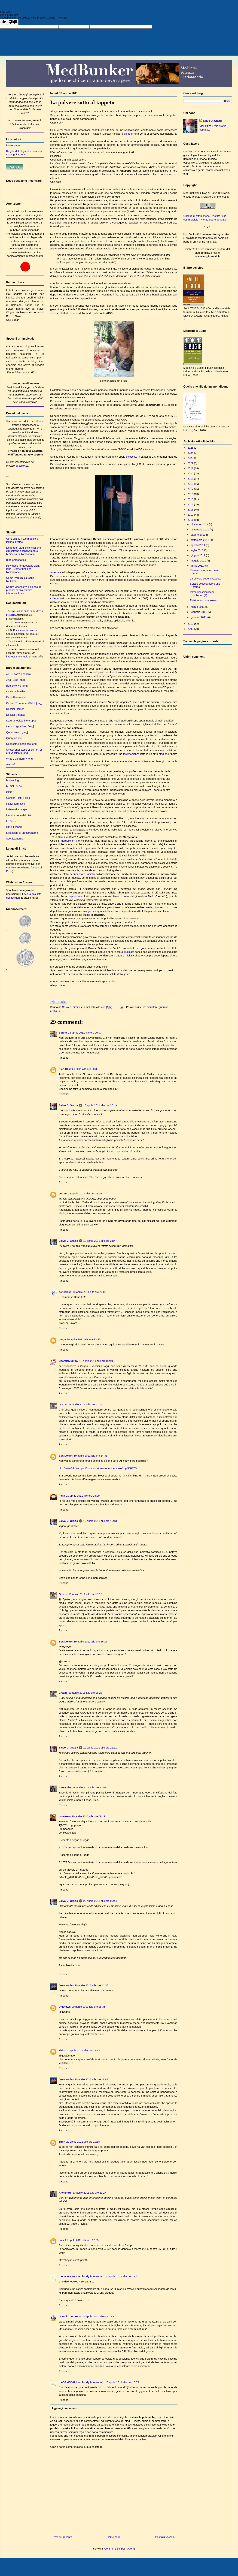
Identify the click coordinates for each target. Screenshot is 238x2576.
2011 (190, 519)
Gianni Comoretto (70, 2316)
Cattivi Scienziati (16, 691)
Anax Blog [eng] (15, 679)
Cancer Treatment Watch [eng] (24, 703)
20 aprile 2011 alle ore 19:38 (83, 2141)
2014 (190, 504)
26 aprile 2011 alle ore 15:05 (122, 2382)
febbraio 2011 (199, 611)
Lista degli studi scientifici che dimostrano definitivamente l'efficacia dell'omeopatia (23, 550)
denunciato (76, 873)
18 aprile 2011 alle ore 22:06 (89, 1291)
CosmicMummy (68, 1360)
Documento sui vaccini (25, 630)
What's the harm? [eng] (19, 758)
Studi (17, 622)
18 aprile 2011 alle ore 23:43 (83, 1339)
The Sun (94, 1177)
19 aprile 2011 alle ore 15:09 (83, 1495)
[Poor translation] (13, 22)
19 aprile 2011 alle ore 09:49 (96, 1360)
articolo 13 (22, 465)
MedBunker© (191, 192)
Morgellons (67, 840)
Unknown (65, 2006)
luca (61, 2240)
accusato (146, 163)
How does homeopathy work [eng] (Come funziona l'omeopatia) (22, 568)
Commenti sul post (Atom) (119, 2548)
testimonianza (131, 753)
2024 (190, 452)
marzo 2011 (198, 606)
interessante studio (17, 656)
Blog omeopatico (16, 559)
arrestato (123, 881)
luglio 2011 (197, 550)
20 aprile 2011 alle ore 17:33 (83, 2050)
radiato (91, 873)
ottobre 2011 (198, 534)
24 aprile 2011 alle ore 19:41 (122, 2276)
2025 (190, 447)
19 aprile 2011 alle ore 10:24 (85, 1404)
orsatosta (65, 1816)
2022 (190, 463)
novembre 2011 (200, 529)
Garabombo (66, 1985)
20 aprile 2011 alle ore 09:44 (100, 1900)
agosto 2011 (198, 544)
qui (172, 423)
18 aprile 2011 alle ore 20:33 (81, 1068)
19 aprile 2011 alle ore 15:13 (100, 1520)
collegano (56, 598)
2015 (190, 499)
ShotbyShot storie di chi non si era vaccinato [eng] (24, 751)
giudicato (129, 951)
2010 (190, 623)
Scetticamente (14, 838)
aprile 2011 (197, 565)
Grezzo (63, 1404)
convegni (86, 911)
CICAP (10, 791)
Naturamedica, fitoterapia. (21, 720)
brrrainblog (12, 780)
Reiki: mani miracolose (203, 600)
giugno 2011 (198, 555)
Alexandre (65, 1787)
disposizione (75, 896)
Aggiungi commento (64, 2408)
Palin (62, 1495)
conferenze (129, 907)
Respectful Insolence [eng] (21, 743)
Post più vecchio (165, 2536)
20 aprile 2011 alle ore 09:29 (88, 1816)
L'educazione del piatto (19, 815)
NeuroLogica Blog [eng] (20, 726)
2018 (190, 483)
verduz (63, 1193)
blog (161, 753)
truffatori (55, 1011)
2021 (190, 468)
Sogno (63, 1032)
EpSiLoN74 (66, 1455)
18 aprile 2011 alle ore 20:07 (85, 1032)
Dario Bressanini (16, 697)
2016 (190, 494)
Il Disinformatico (15, 803)
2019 (190, 478)
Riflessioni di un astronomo (22, 832)
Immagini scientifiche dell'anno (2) (202, 593)
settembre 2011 (200, 539)
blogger (128, 133)
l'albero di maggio (16, 809)
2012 (190, 514)
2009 (190, 628)
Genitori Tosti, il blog (18, 797)
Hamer (159, 907)
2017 (190, 488)
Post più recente (62, 2536)
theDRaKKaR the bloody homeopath (81, 2276)
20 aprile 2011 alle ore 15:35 (88, 2006)
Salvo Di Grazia (68, 1105)
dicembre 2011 (200, 524)
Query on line (14, 737)
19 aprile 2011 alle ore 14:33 (90, 1455)
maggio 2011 (199, 560)
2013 (190, 509)
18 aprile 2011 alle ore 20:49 (100, 1105)
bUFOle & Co (14, 786)
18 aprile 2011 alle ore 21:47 (100, 1240)
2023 (190, 457)
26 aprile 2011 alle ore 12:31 (99, 2316)
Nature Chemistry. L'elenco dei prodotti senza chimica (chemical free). (24, 590)
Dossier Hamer (15, 708)
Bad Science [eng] (17, 685)
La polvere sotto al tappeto (205, 578)
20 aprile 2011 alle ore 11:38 (91, 1985)
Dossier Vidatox (15, 714)
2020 (190, 473)
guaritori (163, 1006)
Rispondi (64, 1057)
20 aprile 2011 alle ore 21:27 (89, 2192)
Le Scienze (12, 821)
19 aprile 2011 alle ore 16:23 (85, 1692)
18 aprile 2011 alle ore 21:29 (85, 1193)
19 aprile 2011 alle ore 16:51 (100, 1747)
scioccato (131, 456)
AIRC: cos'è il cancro (18, 673)
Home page (114, 2536)
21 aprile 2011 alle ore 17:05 (82, 2240)
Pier (61, 1068)
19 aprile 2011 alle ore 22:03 (89, 1787)
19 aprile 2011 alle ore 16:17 (90, 1641)
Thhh (62, 2050)
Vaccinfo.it (12, 764)
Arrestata (55, 572)
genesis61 (65, 1291)
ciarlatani (152, 1006)
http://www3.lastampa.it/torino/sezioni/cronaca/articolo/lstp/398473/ (98, 1468)
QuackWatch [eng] (17, 732)
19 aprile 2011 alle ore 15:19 (85, 1594)
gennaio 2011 (199, 617)
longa (62, 1339)
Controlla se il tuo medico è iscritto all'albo (22, 540)
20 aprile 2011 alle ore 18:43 (91, 2079)
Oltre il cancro (14, 826)
